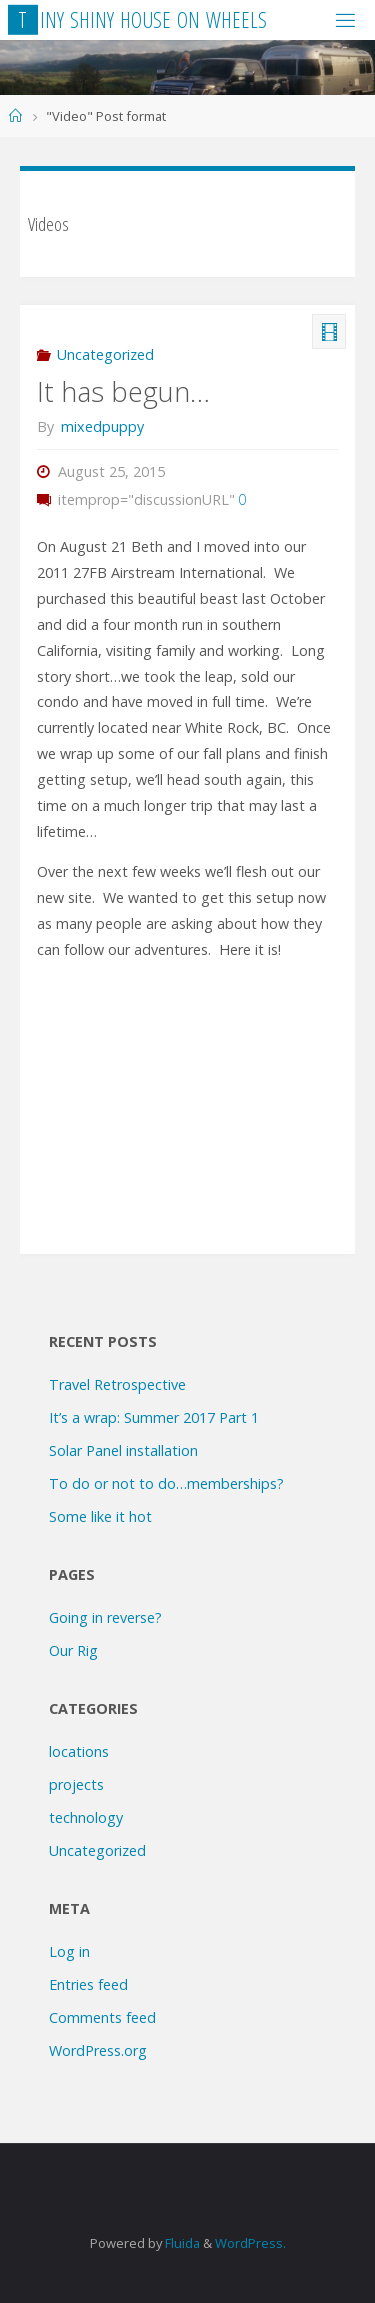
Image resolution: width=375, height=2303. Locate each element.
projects (76, 1784)
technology (86, 1817)
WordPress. (250, 2243)
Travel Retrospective (117, 1384)
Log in (69, 1951)
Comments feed (102, 2017)
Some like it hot (100, 1516)
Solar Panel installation (123, 1450)
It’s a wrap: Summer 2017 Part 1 (154, 1417)
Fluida (181, 2243)
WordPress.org (98, 2050)
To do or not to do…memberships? (166, 1483)
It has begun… (123, 391)
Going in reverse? (105, 1617)
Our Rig (73, 1650)
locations (79, 1751)
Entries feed (88, 1984)
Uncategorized (105, 354)
